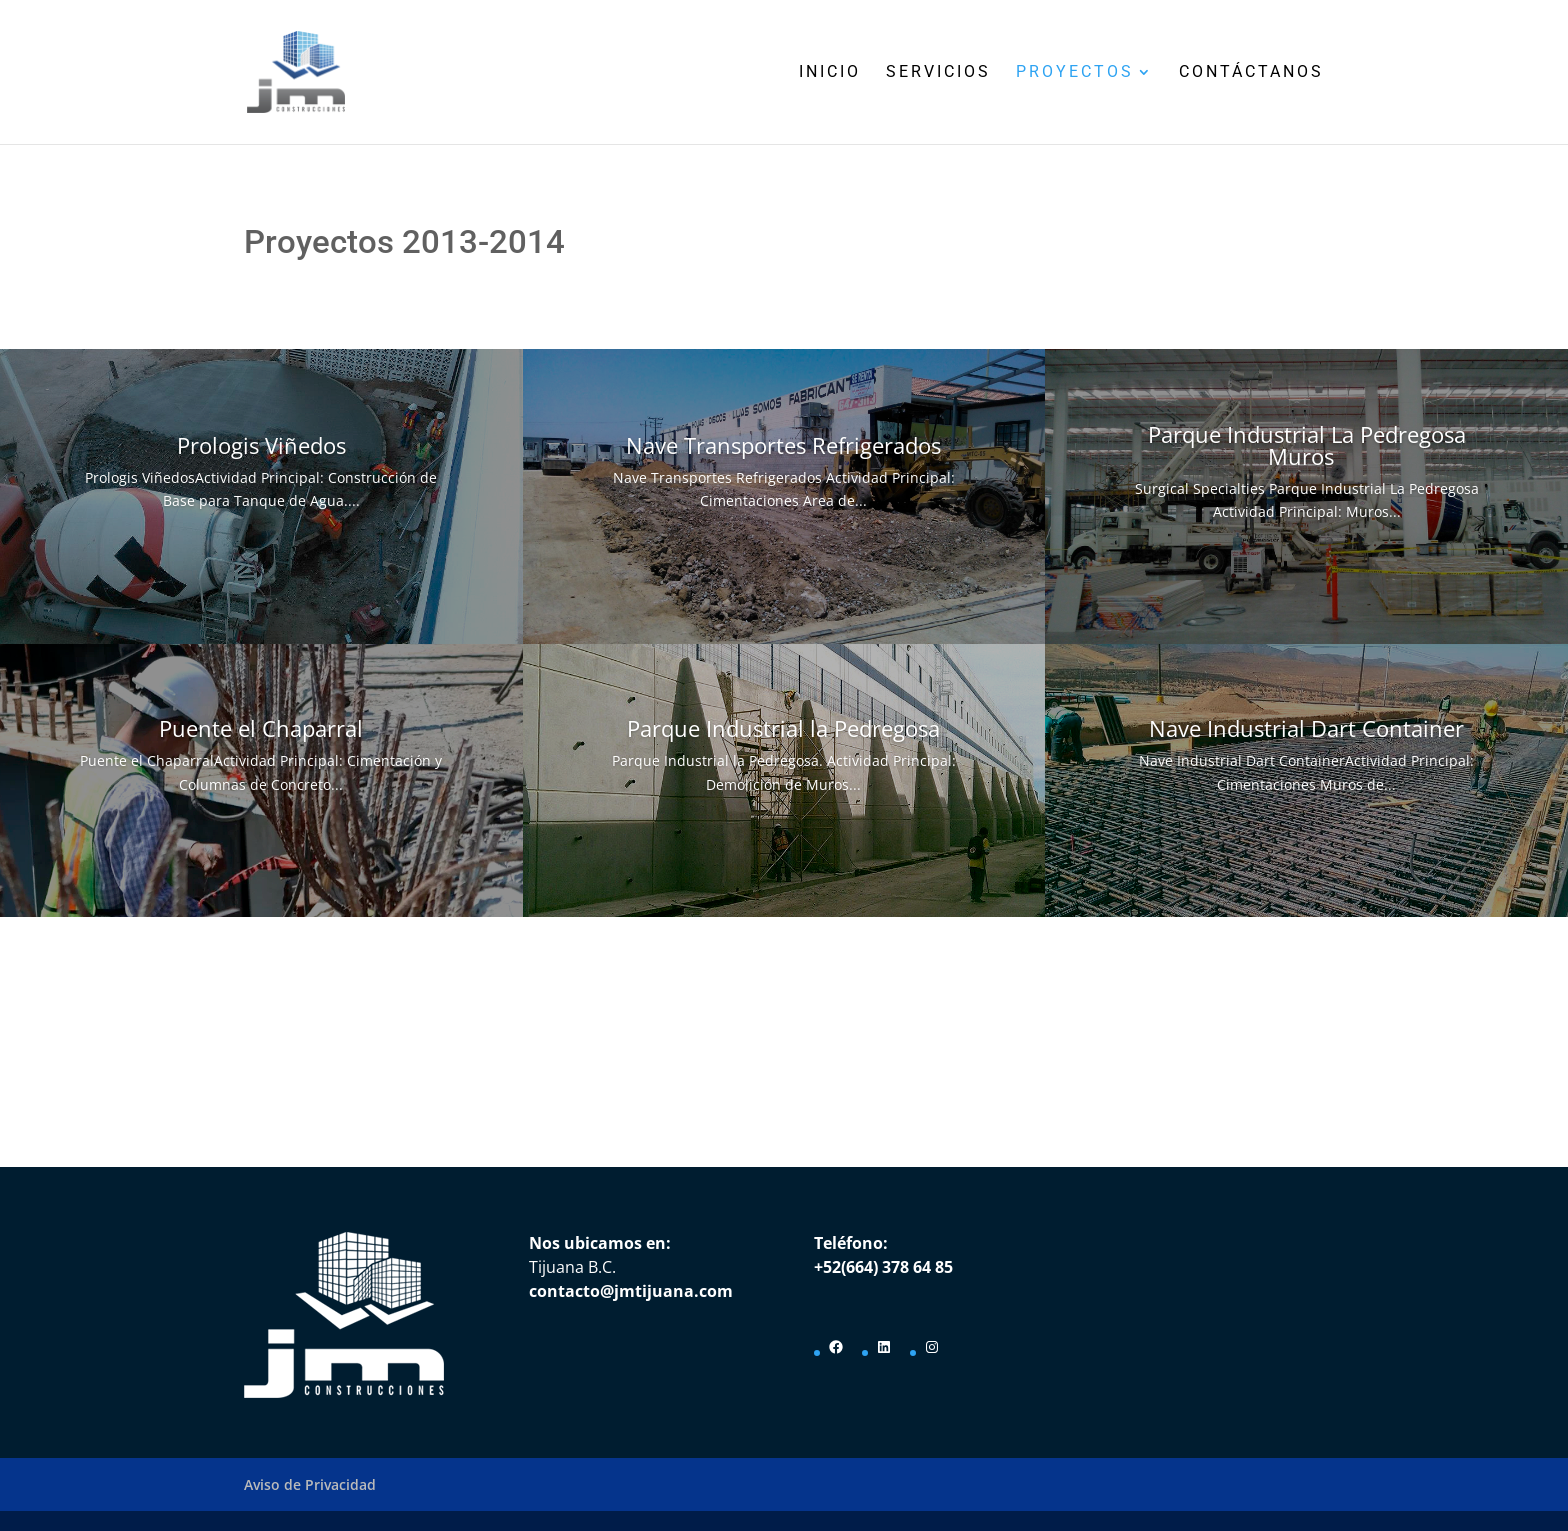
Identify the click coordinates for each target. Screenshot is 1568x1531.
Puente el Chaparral (261, 728)
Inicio (830, 73)
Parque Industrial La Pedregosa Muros (1307, 445)
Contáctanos (1251, 73)
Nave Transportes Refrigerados (783, 445)
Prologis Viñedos (261, 445)
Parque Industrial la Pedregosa (783, 728)
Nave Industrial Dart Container (1306, 728)
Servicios (938, 73)
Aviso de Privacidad (310, 1484)
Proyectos (1075, 73)
